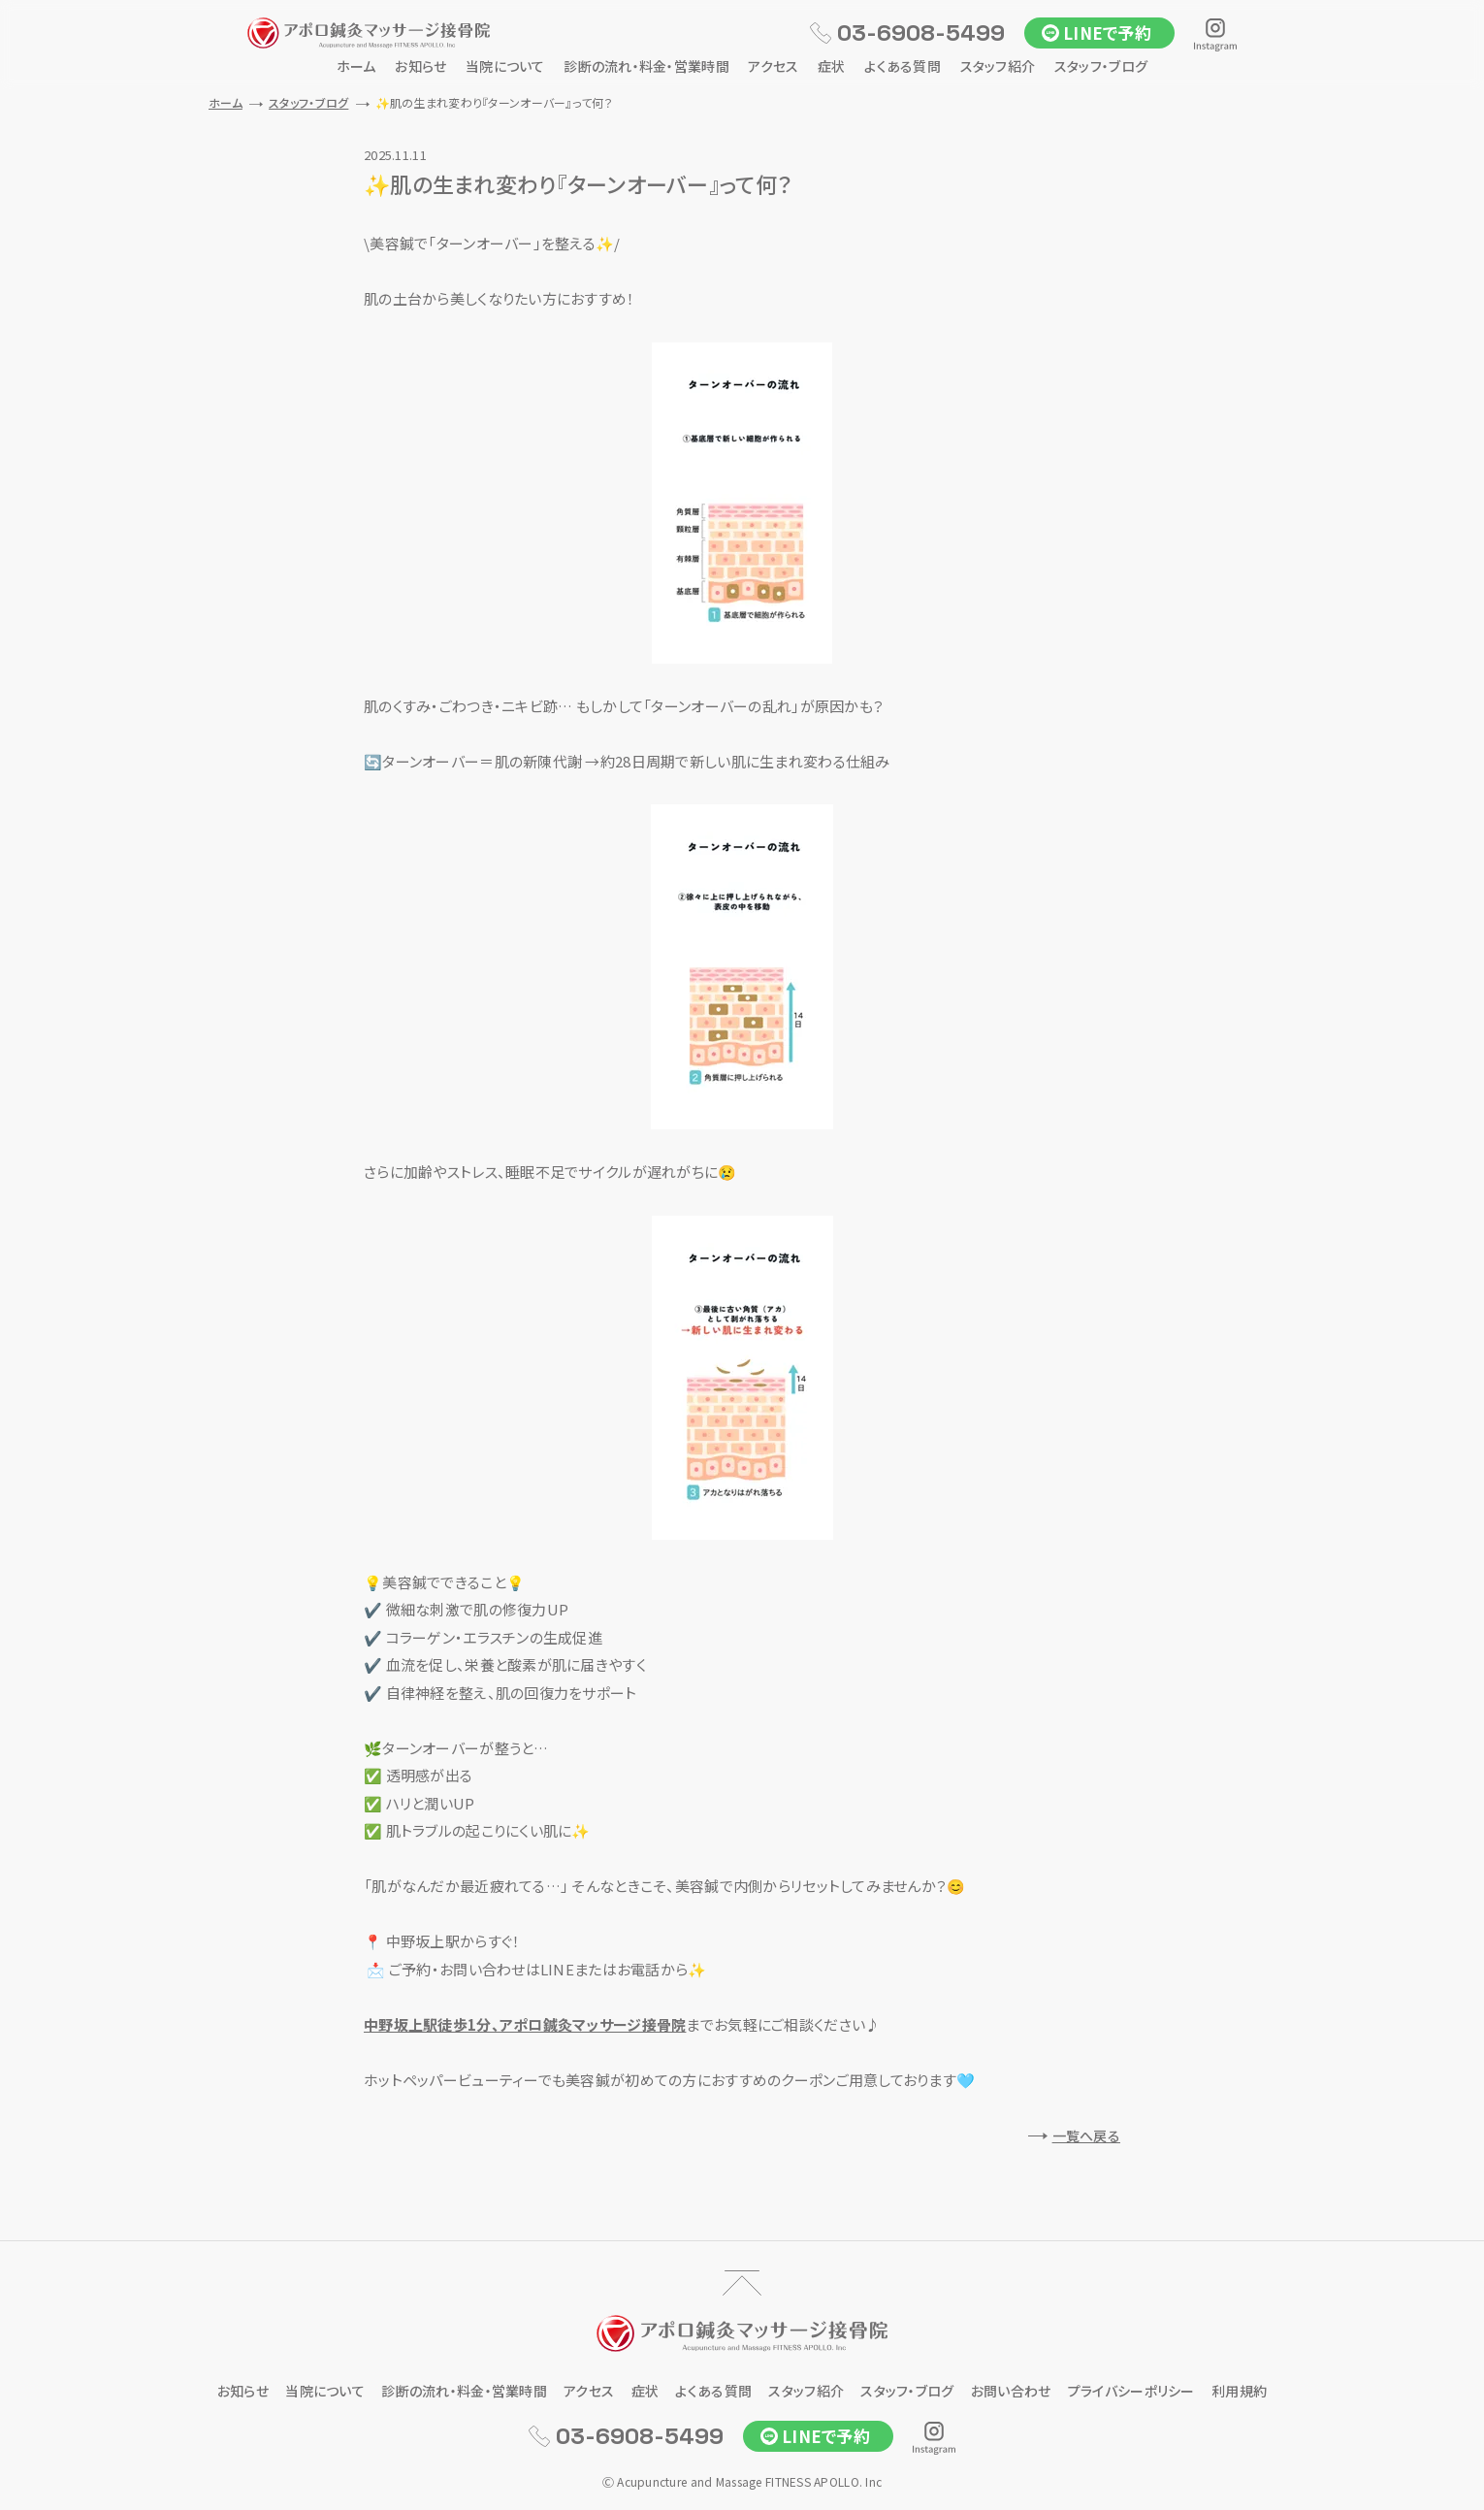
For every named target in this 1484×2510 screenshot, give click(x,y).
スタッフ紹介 (998, 66)
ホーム (356, 66)
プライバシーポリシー (1131, 2390)
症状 (832, 66)
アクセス (773, 66)
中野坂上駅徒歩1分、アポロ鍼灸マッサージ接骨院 (525, 2024)
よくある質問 (902, 66)
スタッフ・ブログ (1100, 66)
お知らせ (420, 66)
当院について (505, 66)
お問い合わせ (1011, 2390)
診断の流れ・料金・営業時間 (646, 66)
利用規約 (1239, 2390)
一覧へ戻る (1086, 2135)
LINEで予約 (1107, 32)
